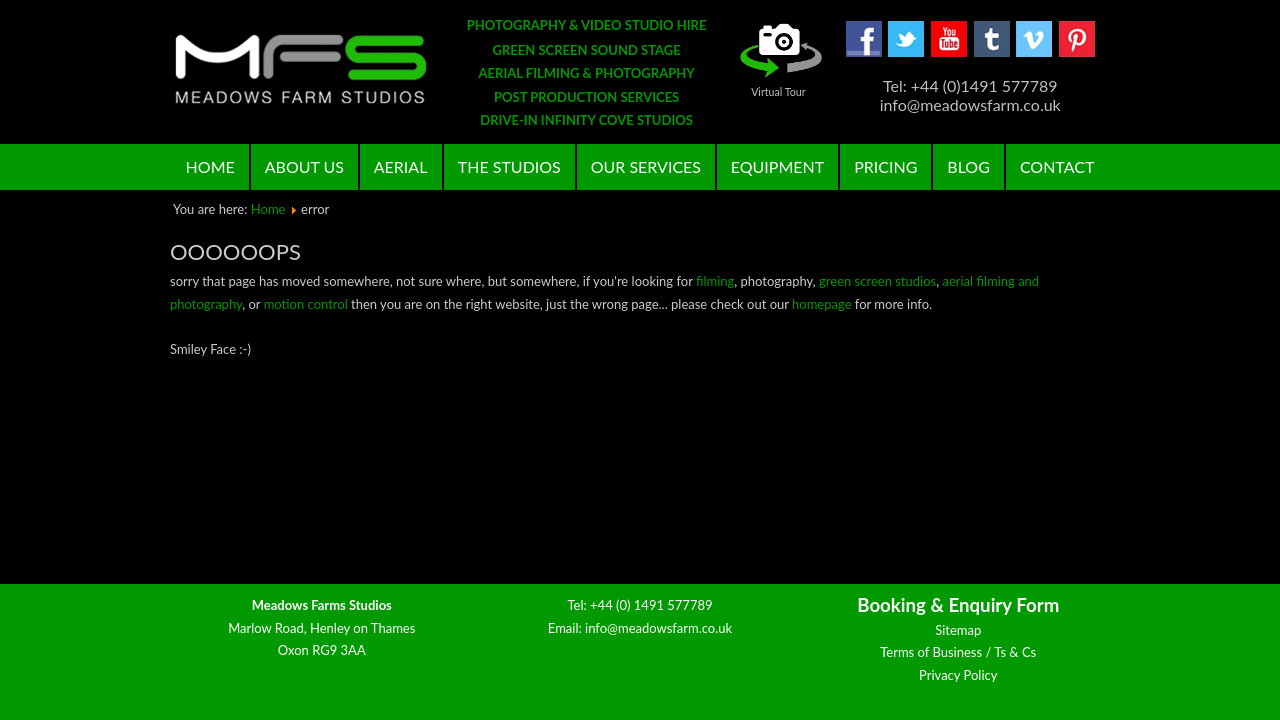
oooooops (235, 251)
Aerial (401, 166)
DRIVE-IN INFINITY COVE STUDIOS (586, 120)
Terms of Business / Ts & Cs (958, 652)
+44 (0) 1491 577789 (651, 605)
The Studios (509, 166)
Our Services (646, 166)
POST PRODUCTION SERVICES (586, 97)
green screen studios (877, 281)
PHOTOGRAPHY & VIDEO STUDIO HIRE (587, 25)
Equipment (777, 166)
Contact (1057, 166)
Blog (968, 166)
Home (210, 166)
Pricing (885, 166)
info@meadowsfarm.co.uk (658, 628)
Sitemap (958, 630)
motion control (306, 304)
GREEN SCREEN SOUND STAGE (587, 50)
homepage (821, 304)
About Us (304, 166)
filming (715, 281)
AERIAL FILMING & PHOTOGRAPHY (587, 73)
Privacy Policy (958, 675)
